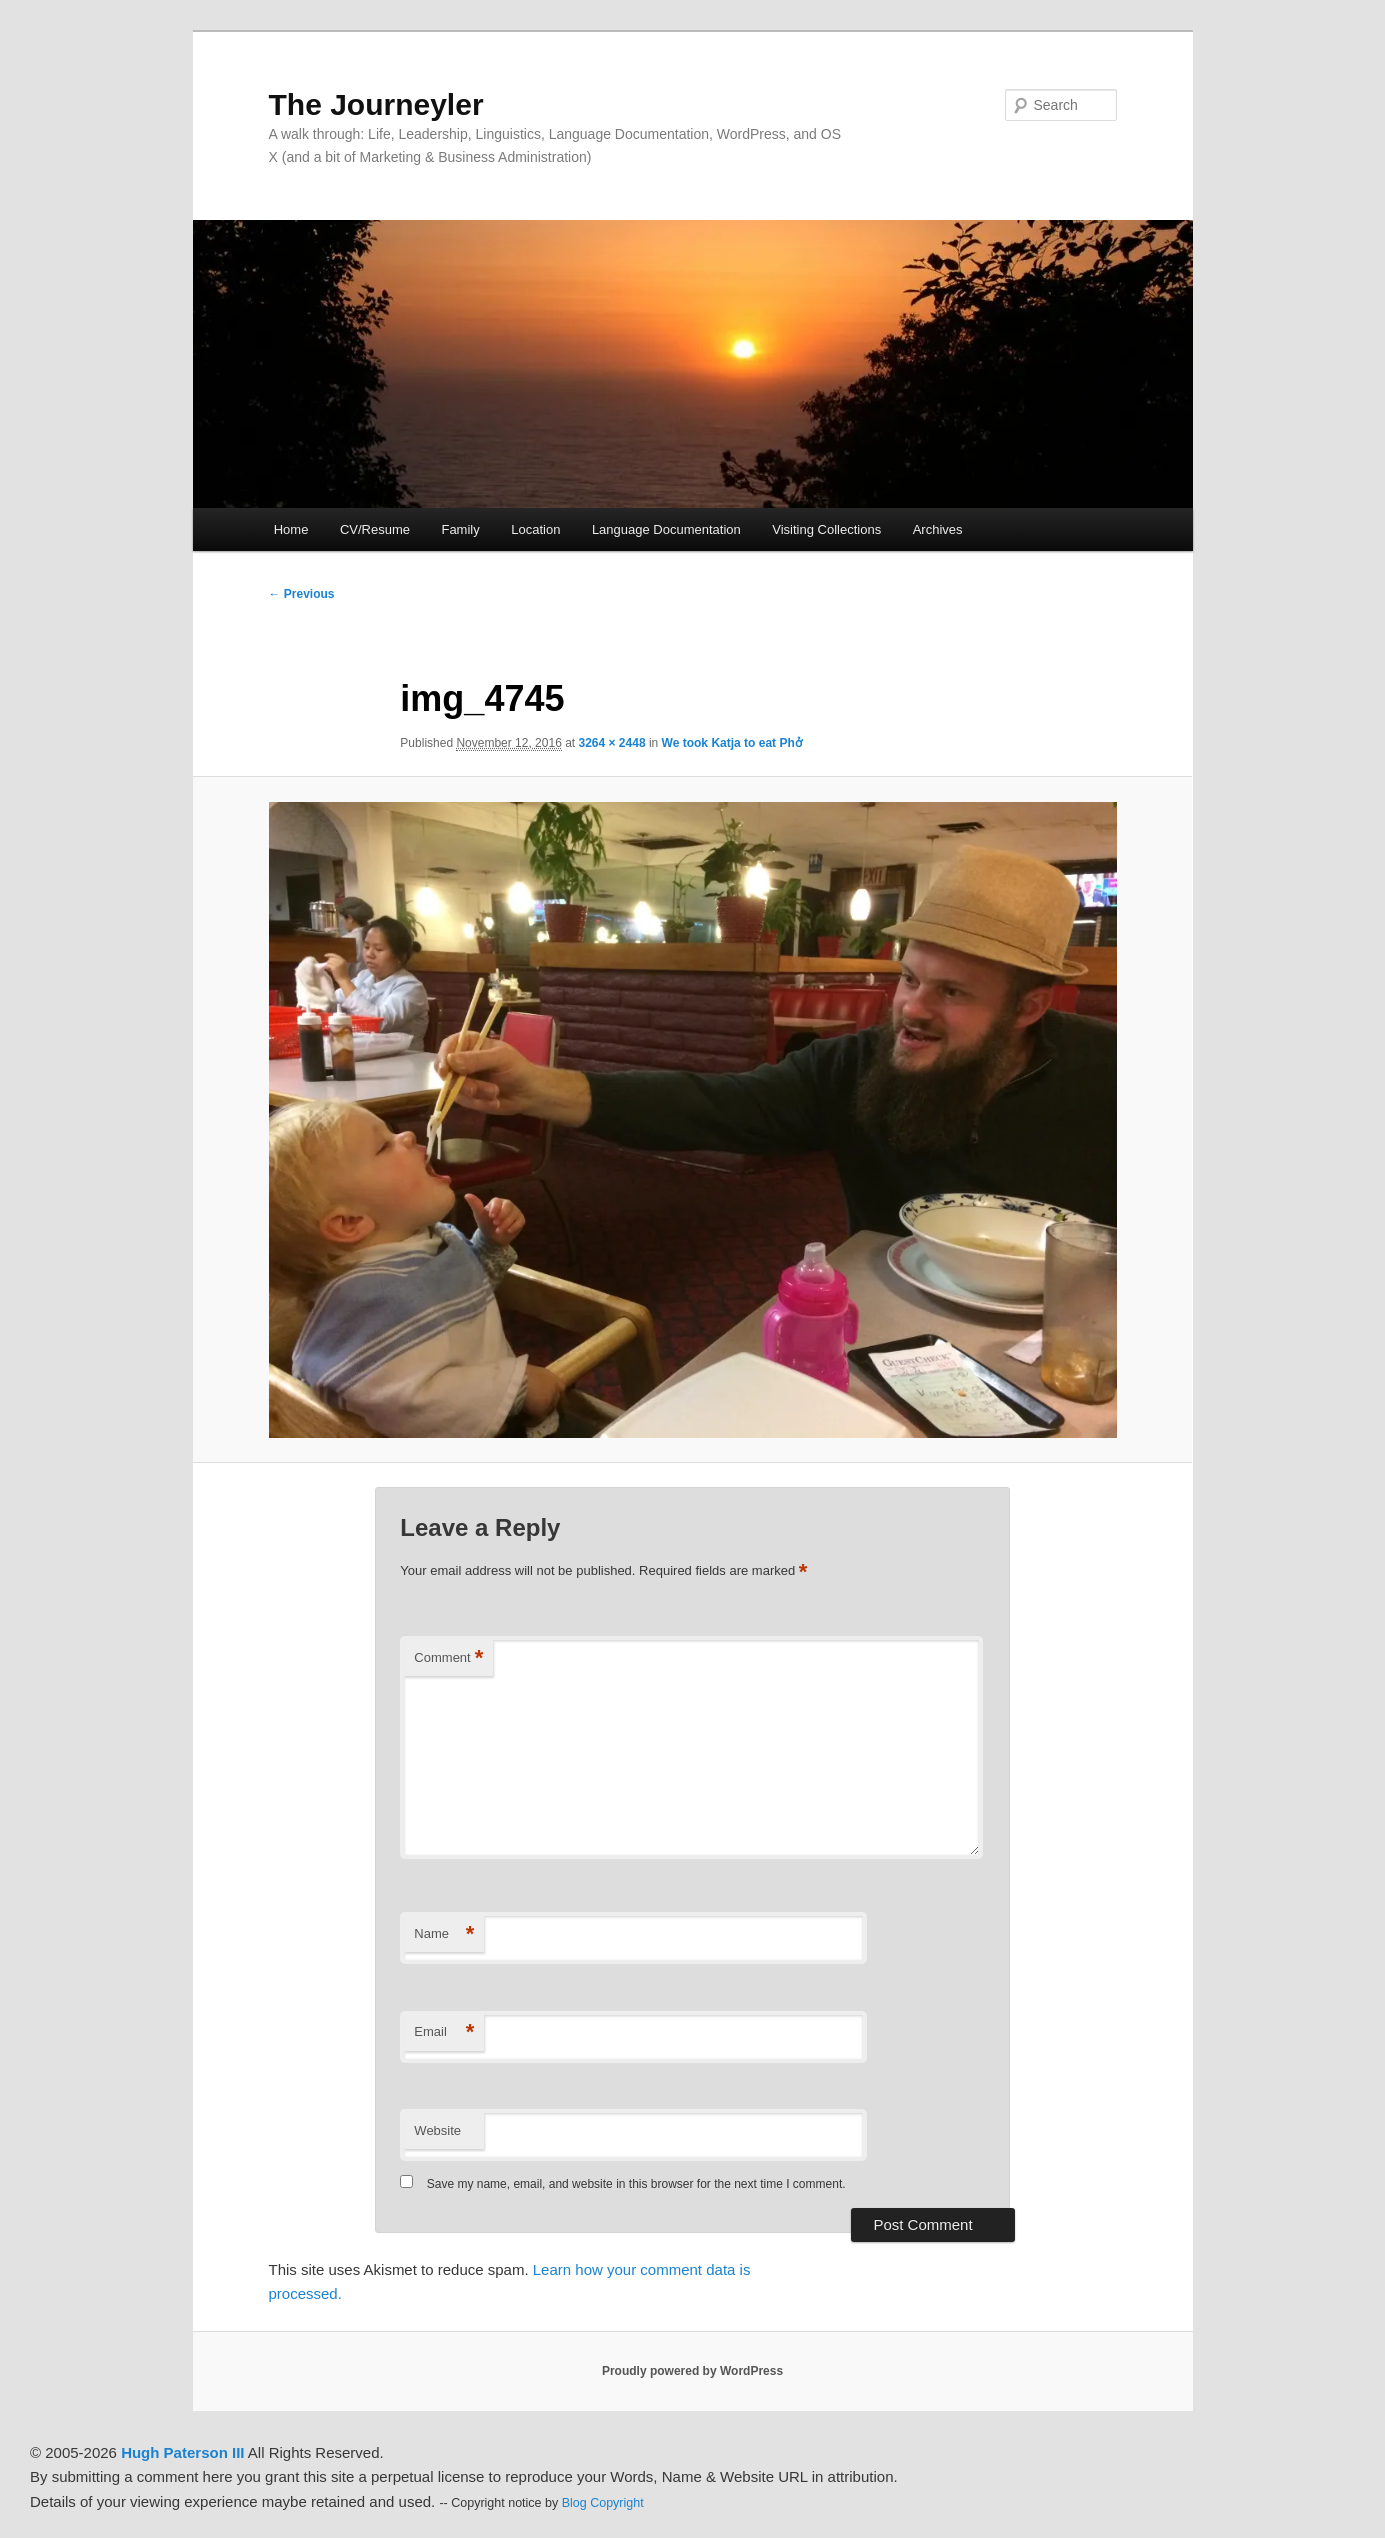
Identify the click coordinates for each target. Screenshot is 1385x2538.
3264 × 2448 (612, 743)
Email (444, 2032)
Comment (448, 1658)
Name (444, 1934)
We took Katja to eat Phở (732, 743)
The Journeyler (376, 104)
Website (437, 2130)
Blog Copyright (603, 2503)
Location (535, 529)
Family (460, 529)
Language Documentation (666, 529)
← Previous (302, 594)
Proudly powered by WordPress (692, 2371)
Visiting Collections (826, 529)
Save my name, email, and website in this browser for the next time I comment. (636, 2184)
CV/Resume (375, 529)
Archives (938, 529)
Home (291, 529)
